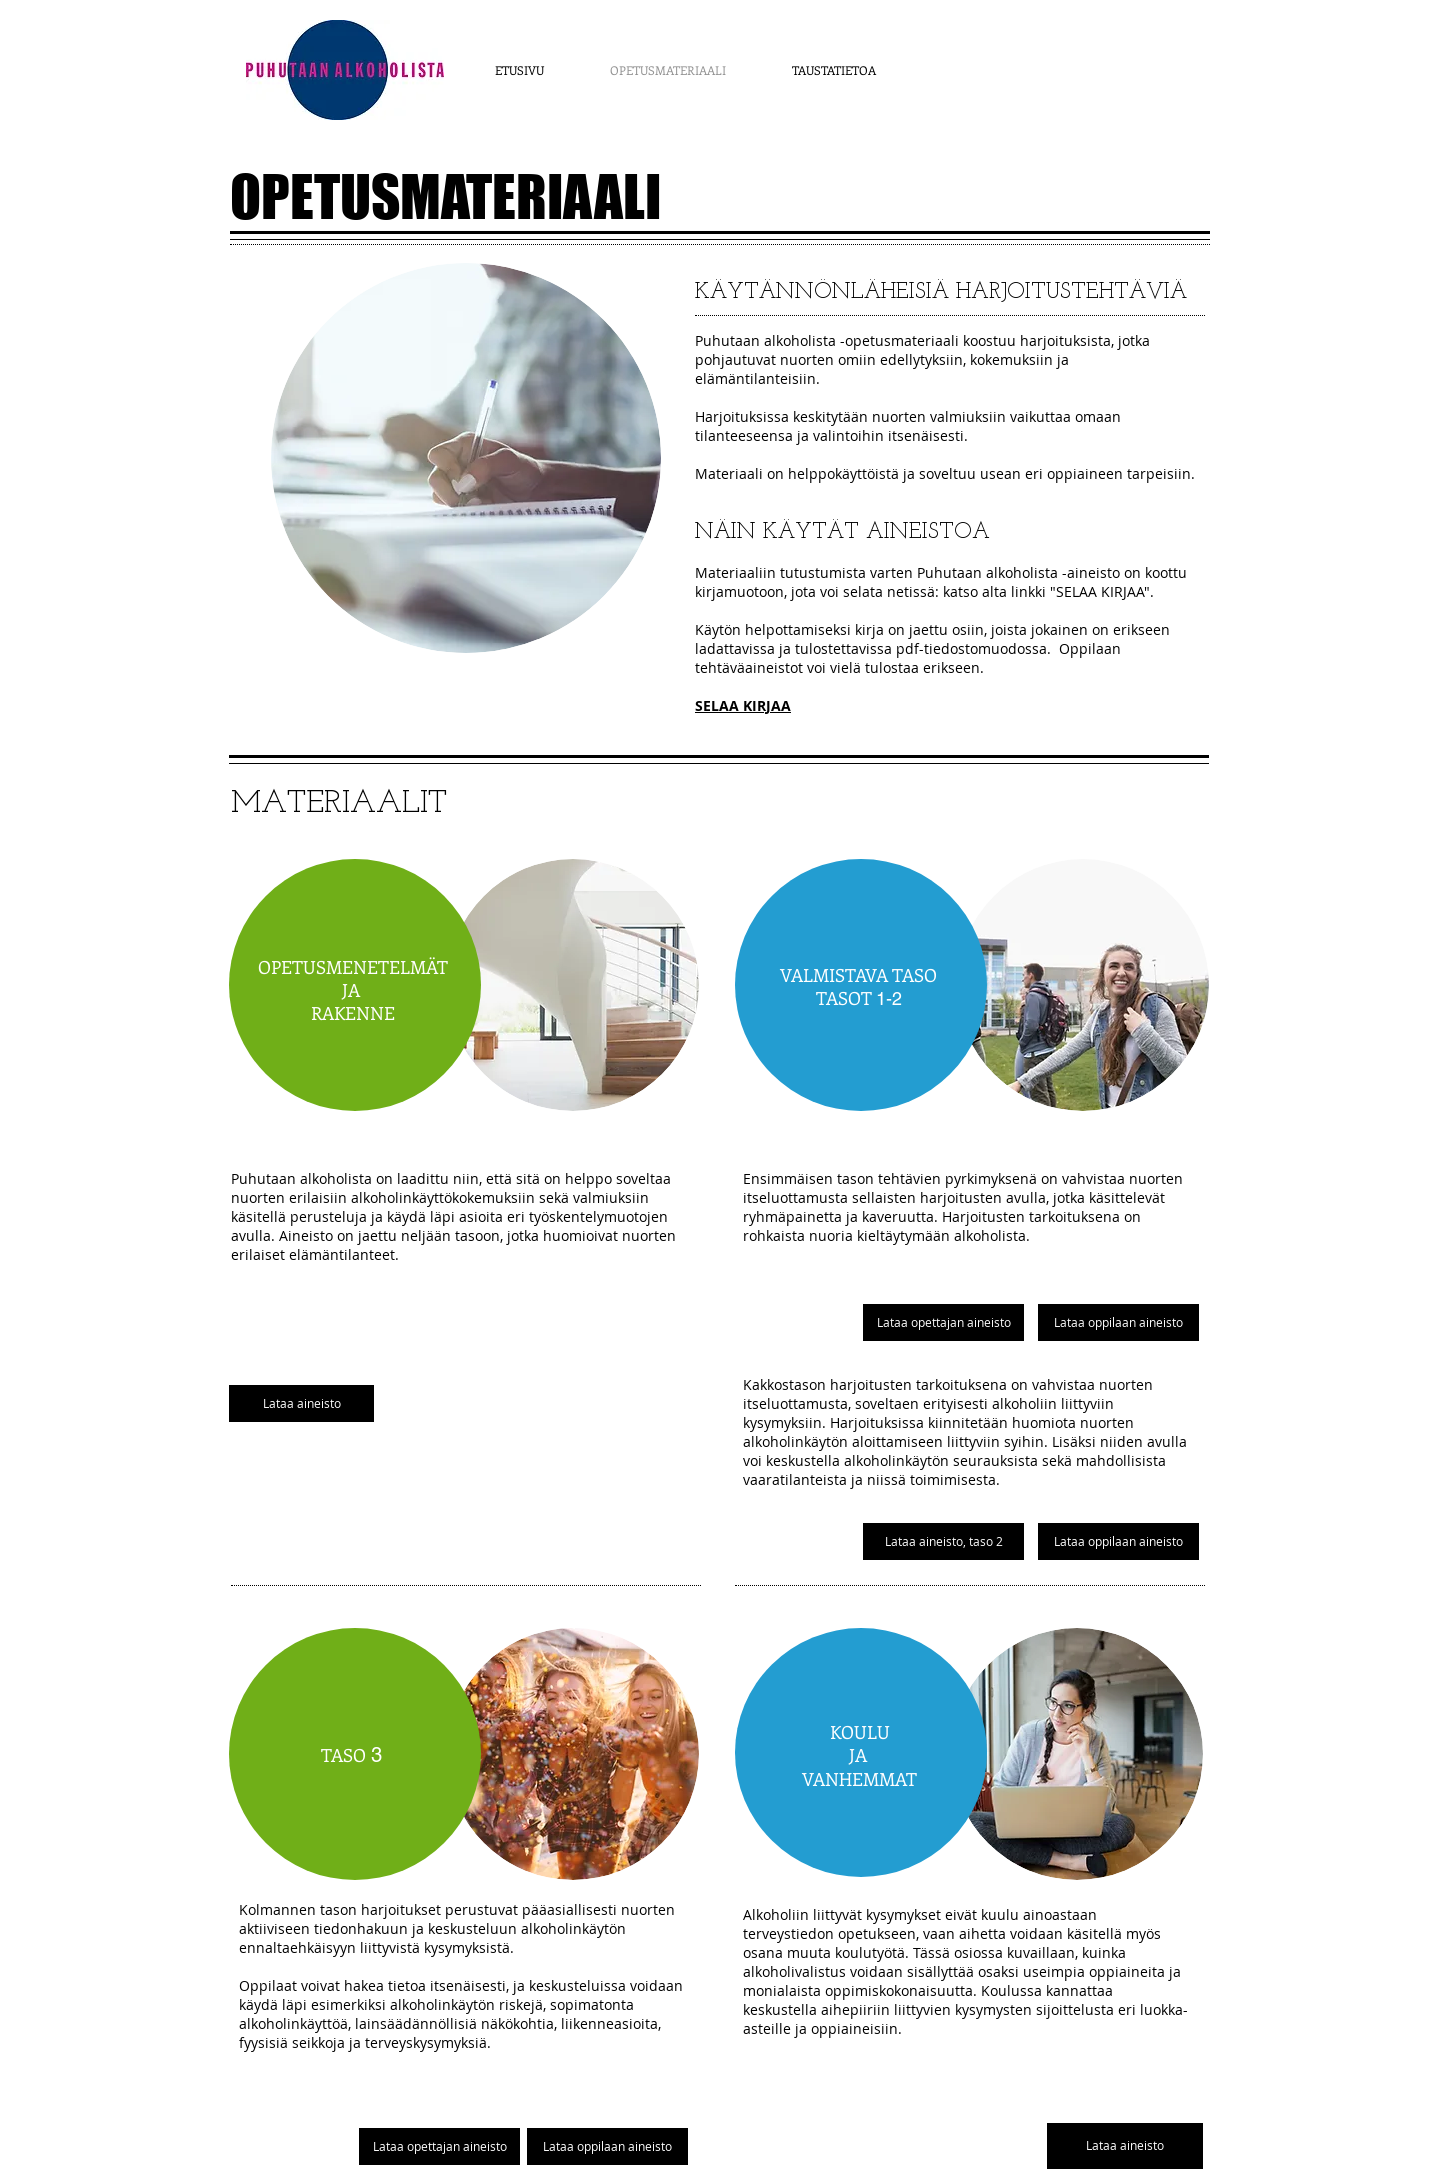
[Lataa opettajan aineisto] (439, 2146)
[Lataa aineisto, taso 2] (943, 1541)
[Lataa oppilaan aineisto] (607, 2146)
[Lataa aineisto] (301, 1403)
